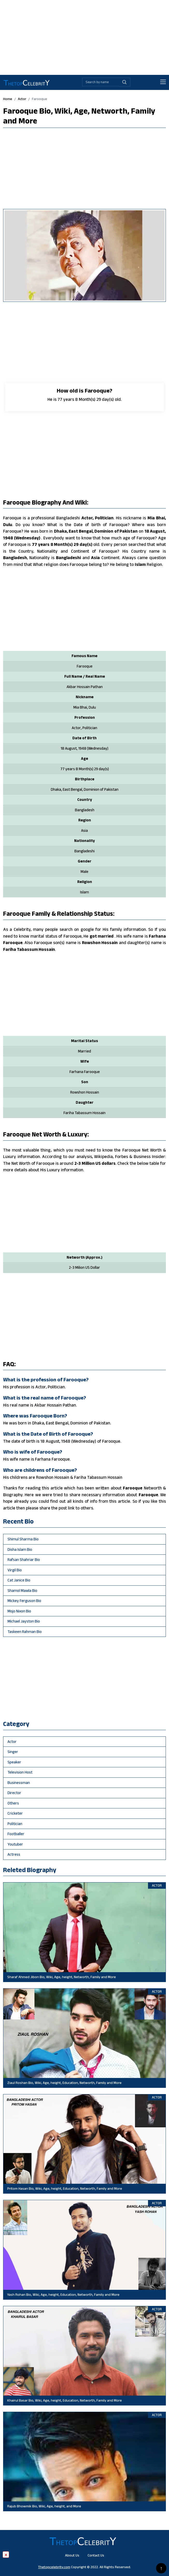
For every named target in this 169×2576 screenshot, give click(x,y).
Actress (14, 1854)
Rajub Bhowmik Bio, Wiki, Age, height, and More (44, 2506)
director (14, 1792)
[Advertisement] (84, 36)
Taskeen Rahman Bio (25, 1631)
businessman (19, 1782)
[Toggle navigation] (163, 82)
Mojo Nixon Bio (19, 1611)
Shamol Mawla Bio (22, 1590)
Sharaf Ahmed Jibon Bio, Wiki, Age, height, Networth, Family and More (61, 1977)
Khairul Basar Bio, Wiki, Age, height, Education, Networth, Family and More (64, 2400)
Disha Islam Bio (20, 1549)
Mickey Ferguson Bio (24, 1600)
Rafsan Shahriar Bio (24, 1559)
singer (13, 1751)
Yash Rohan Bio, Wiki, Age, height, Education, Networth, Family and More (63, 2294)
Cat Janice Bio (19, 1580)
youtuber (15, 1844)
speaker (14, 1762)
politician (15, 1823)
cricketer (15, 1813)
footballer (16, 1834)
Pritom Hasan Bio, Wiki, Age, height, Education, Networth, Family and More (64, 2188)
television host (20, 1772)
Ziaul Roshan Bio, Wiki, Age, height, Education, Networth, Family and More (64, 2083)
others (13, 1803)
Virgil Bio (15, 1570)
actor (22, 99)
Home (7, 99)
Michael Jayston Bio (24, 1621)
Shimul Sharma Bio (23, 1539)
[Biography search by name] (100, 82)
